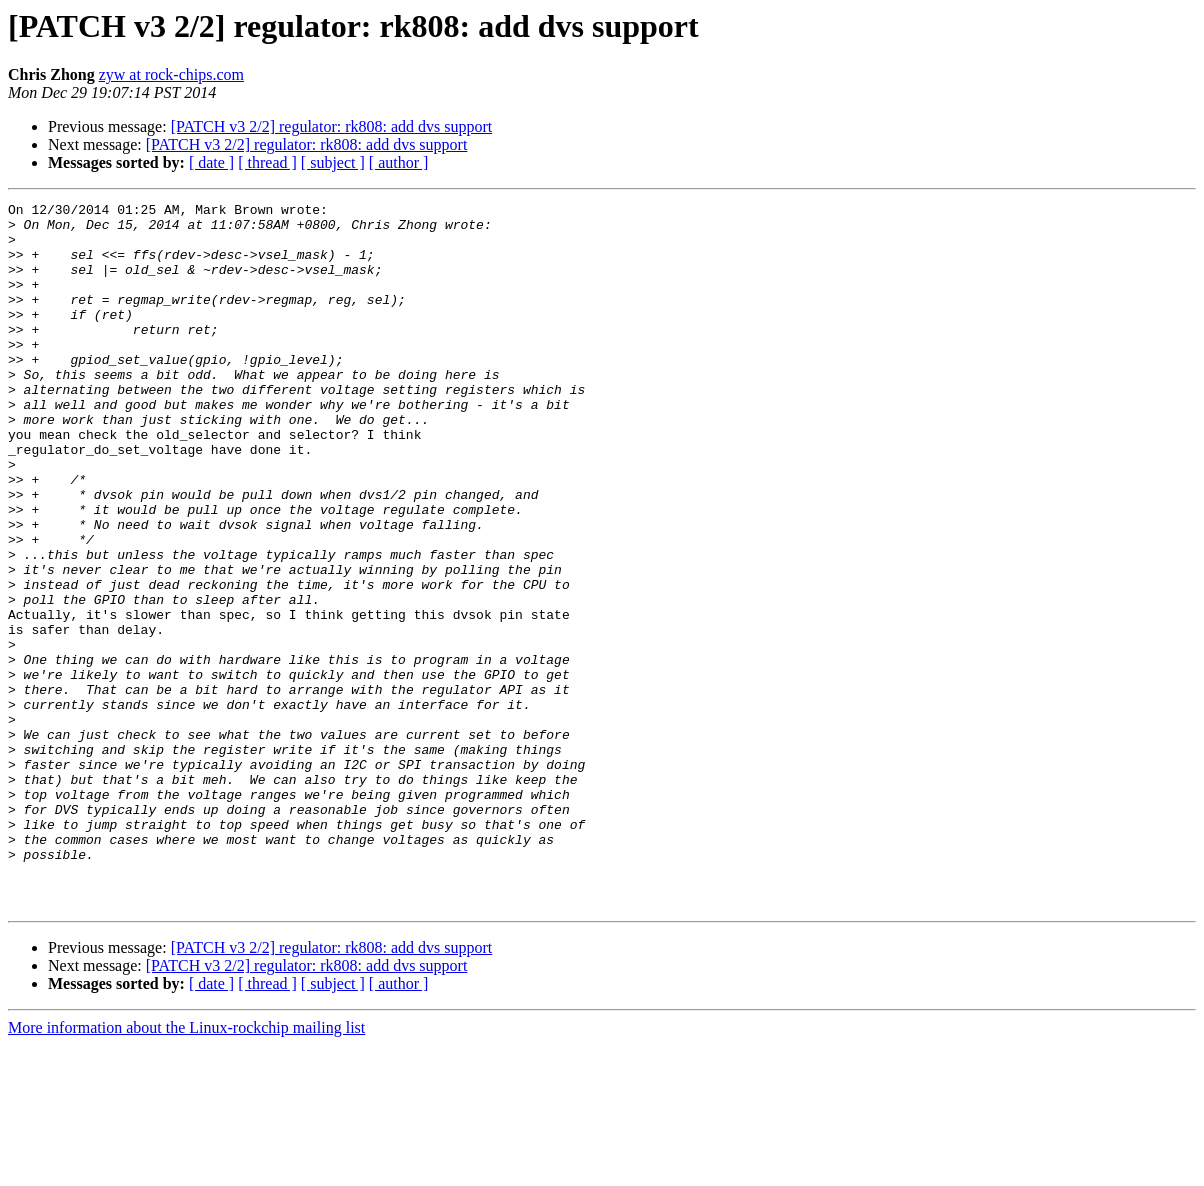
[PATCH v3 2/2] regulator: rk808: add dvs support (332, 126)
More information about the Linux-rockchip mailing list (186, 1168)
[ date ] (211, 162)
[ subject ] (333, 162)
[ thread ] (267, 162)
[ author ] (399, 162)
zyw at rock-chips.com (171, 74)
